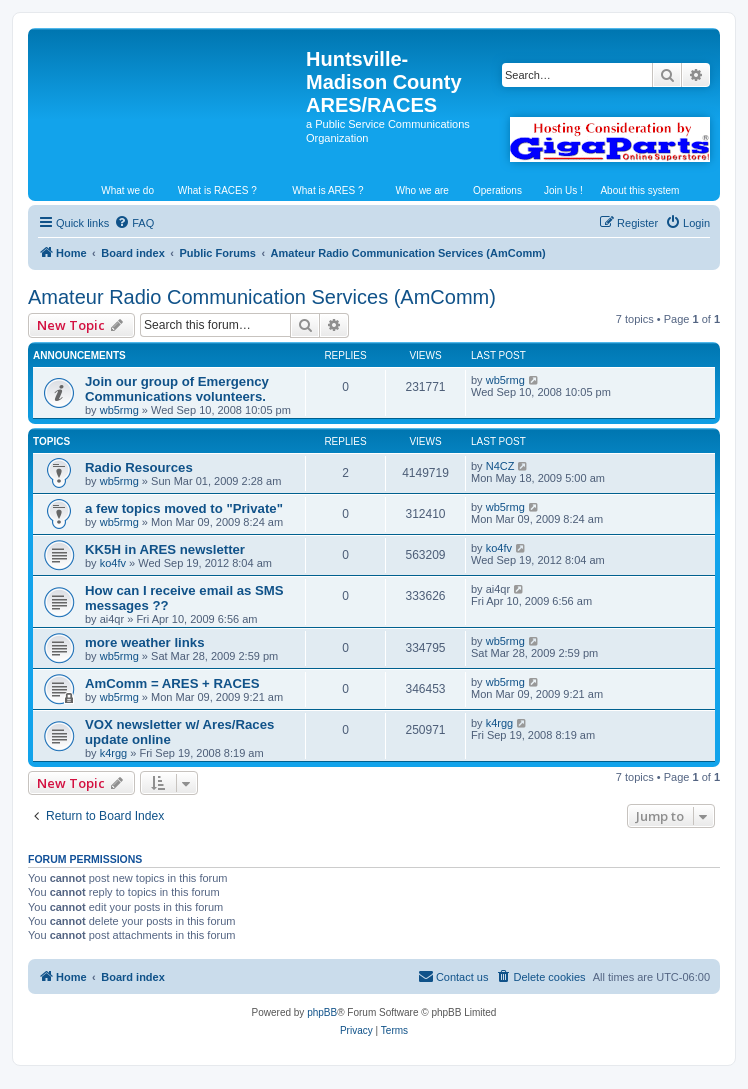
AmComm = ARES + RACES (172, 683)
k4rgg (114, 753)
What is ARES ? (327, 190)
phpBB (322, 1012)
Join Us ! (563, 190)
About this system (639, 190)
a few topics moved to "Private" (184, 508)
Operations (497, 190)
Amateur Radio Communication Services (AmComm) (262, 297)
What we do (127, 190)
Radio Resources (139, 467)
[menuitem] (134, 223)
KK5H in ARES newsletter (165, 549)
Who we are (422, 190)
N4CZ (500, 466)
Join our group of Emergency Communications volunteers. (177, 389)
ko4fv (113, 563)
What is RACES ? (217, 190)
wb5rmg (119, 410)
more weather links (144, 642)
